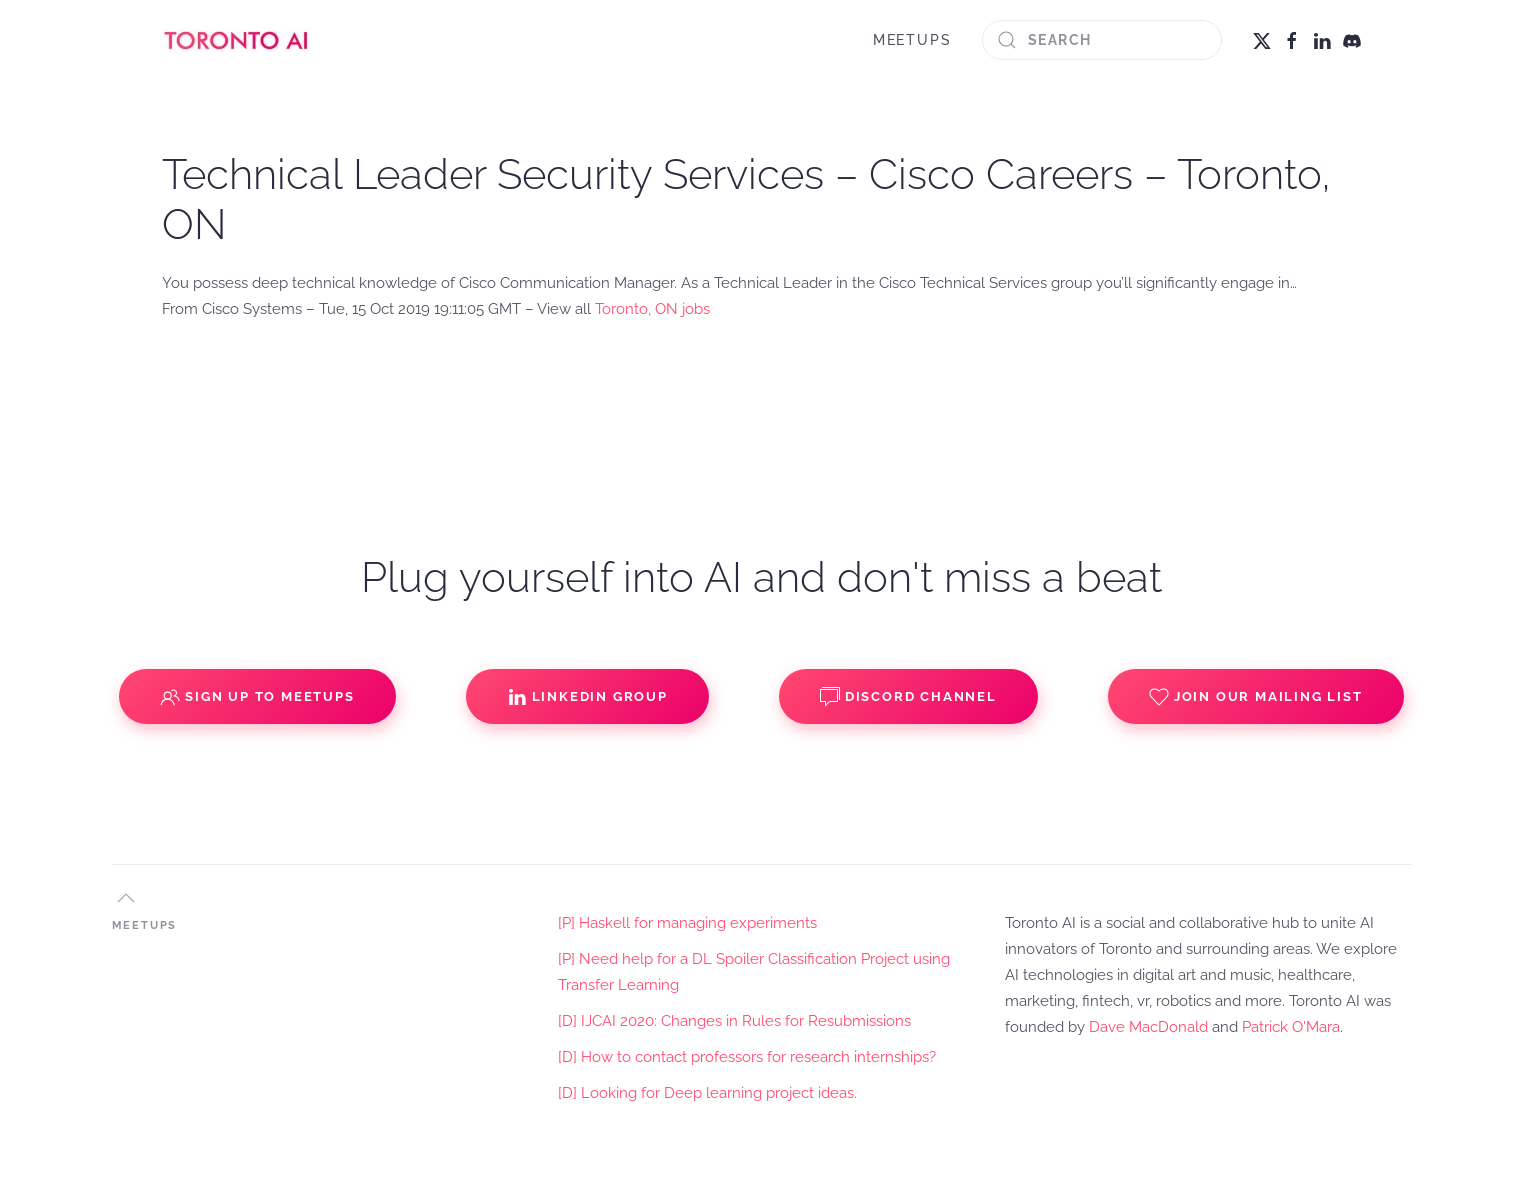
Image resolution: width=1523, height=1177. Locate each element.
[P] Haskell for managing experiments (687, 923)
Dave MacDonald (1148, 1027)
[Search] (1102, 40)
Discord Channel (908, 697)
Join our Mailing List (1256, 697)
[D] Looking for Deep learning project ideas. (707, 1093)
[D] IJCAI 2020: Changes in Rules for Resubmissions (734, 1021)
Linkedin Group (587, 697)
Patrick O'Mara (1291, 1027)
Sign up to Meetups (257, 697)
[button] (126, 898)
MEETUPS (912, 40)
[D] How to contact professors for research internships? (747, 1057)
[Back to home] (237, 40)
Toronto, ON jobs (652, 309)
